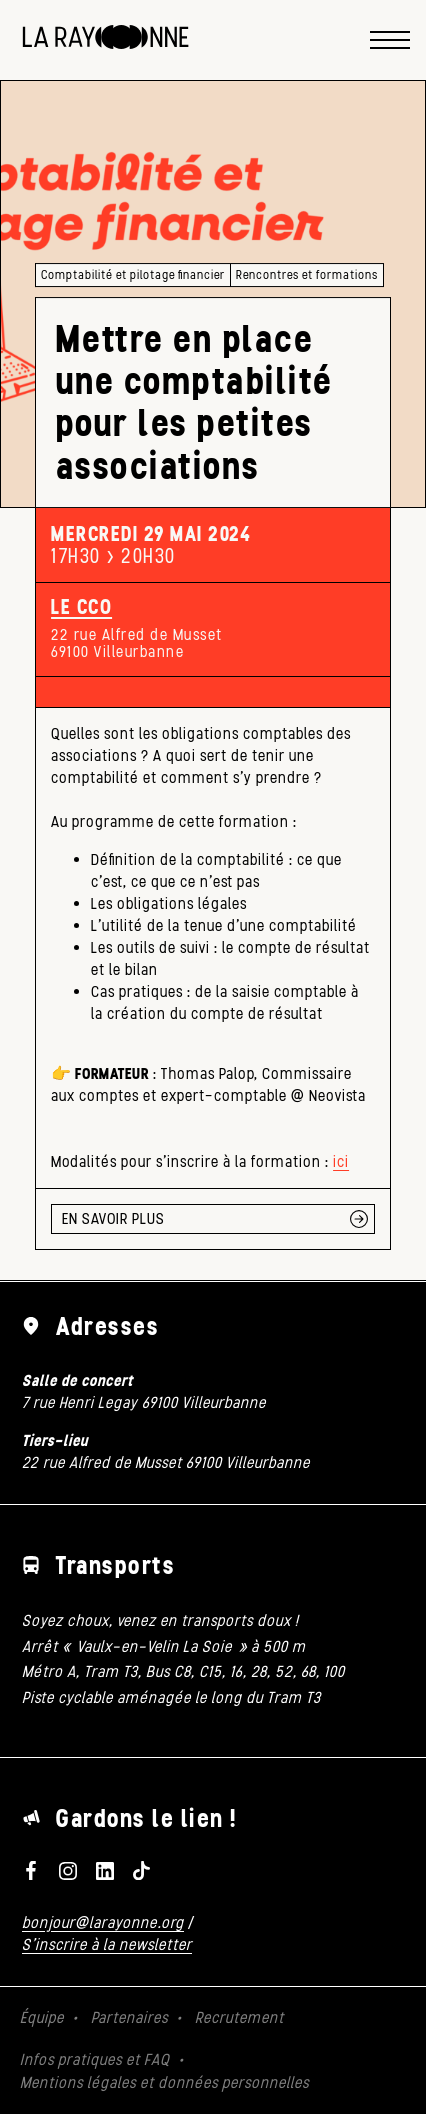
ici (341, 1161)
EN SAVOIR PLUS (113, 1218)
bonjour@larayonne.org (103, 1922)
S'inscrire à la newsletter (107, 1944)
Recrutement (239, 2017)
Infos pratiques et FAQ (95, 2059)
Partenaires (129, 2017)
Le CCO (81, 607)
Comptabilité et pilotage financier (133, 274)
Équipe (42, 2017)
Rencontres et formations (307, 274)
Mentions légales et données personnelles (164, 2082)
